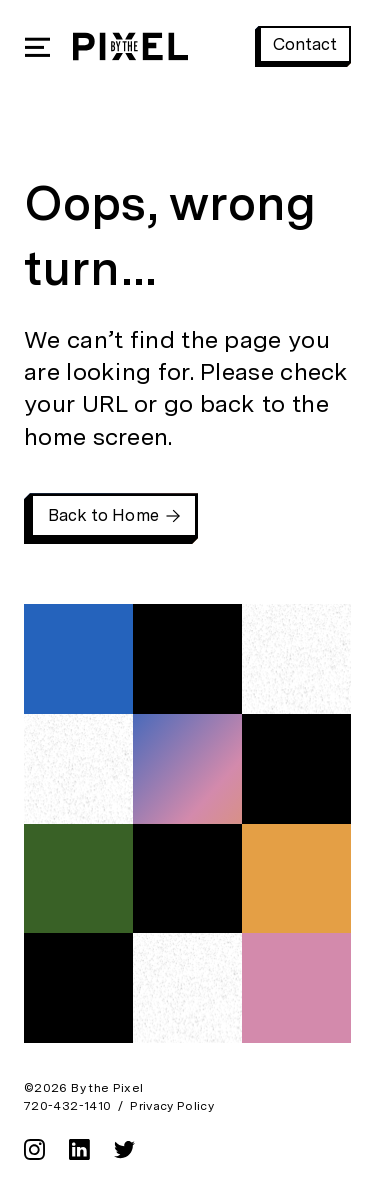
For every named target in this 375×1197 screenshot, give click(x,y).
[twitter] (124, 1155)
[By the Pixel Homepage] (130, 46)
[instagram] (34, 1156)
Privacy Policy (172, 1106)
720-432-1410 (67, 1106)
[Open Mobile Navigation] (37, 46)
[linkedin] (79, 1156)
